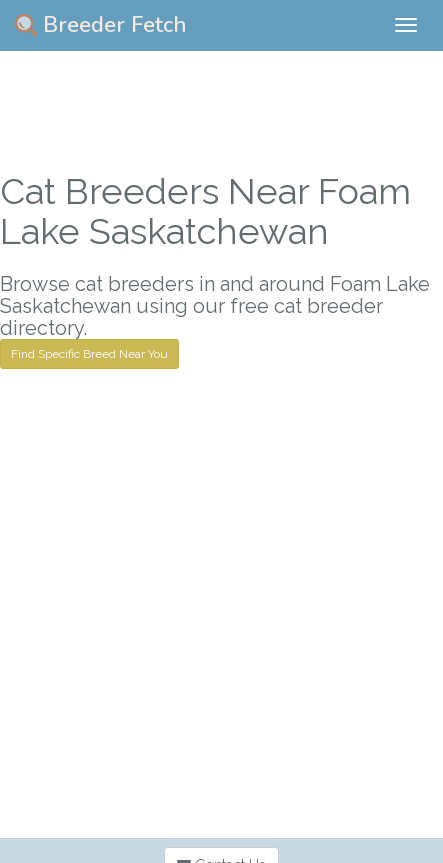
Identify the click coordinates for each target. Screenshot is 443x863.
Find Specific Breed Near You (89, 354)
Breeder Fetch (101, 25)
